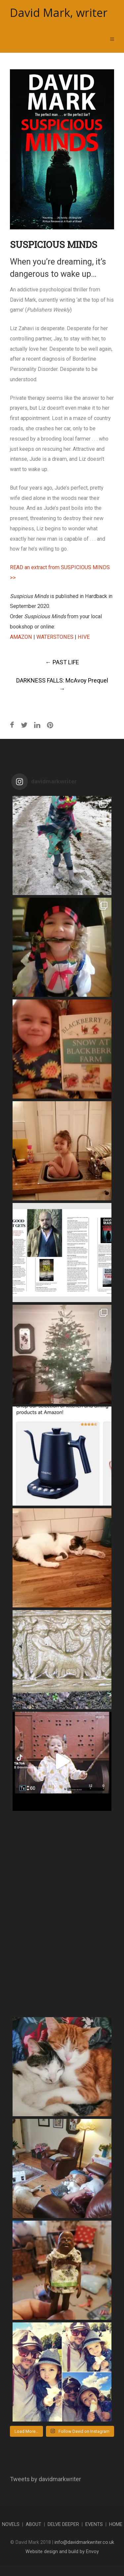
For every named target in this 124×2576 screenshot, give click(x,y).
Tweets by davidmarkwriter (45, 2479)
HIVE (84, 637)
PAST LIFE (62, 662)
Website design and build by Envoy (62, 2551)
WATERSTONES (54, 637)
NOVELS (11, 2524)
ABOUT (33, 2524)
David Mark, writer (58, 13)
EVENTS (94, 2524)
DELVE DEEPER (63, 2524)
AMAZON (21, 637)
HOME (115, 2524)
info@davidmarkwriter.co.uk (84, 2542)
